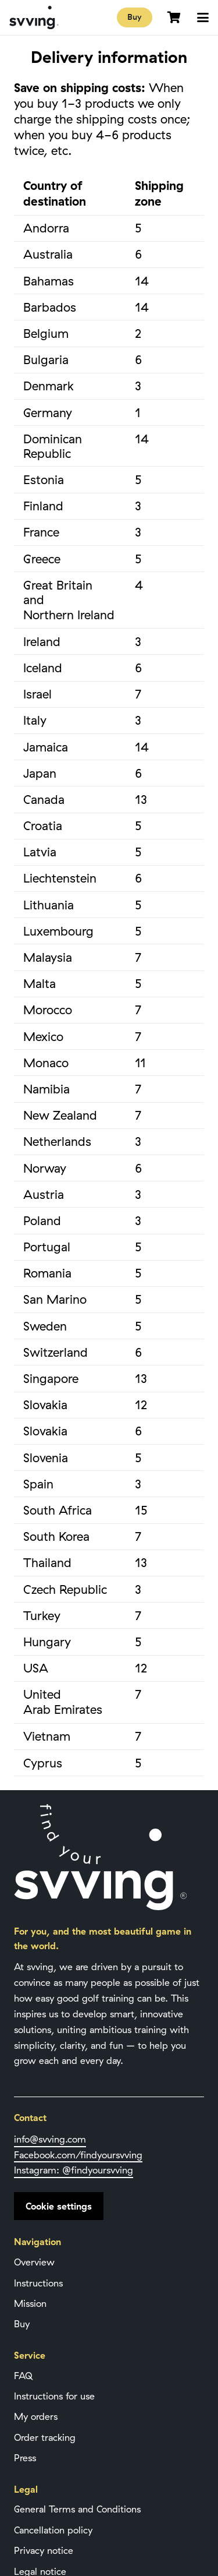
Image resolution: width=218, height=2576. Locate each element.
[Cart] (174, 17)
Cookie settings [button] (59, 2206)
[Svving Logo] (34, 17)
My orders (36, 2416)
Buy (22, 2324)
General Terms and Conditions (77, 2509)
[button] (203, 17)
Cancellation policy (53, 2530)
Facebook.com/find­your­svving (78, 2155)
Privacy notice (43, 2550)
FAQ (23, 2375)
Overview (34, 2262)
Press (25, 2458)
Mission (30, 2303)
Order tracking (45, 2437)
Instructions (38, 2283)
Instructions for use (54, 2396)
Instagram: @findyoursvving (73, 2170)
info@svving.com (50, 2139)
